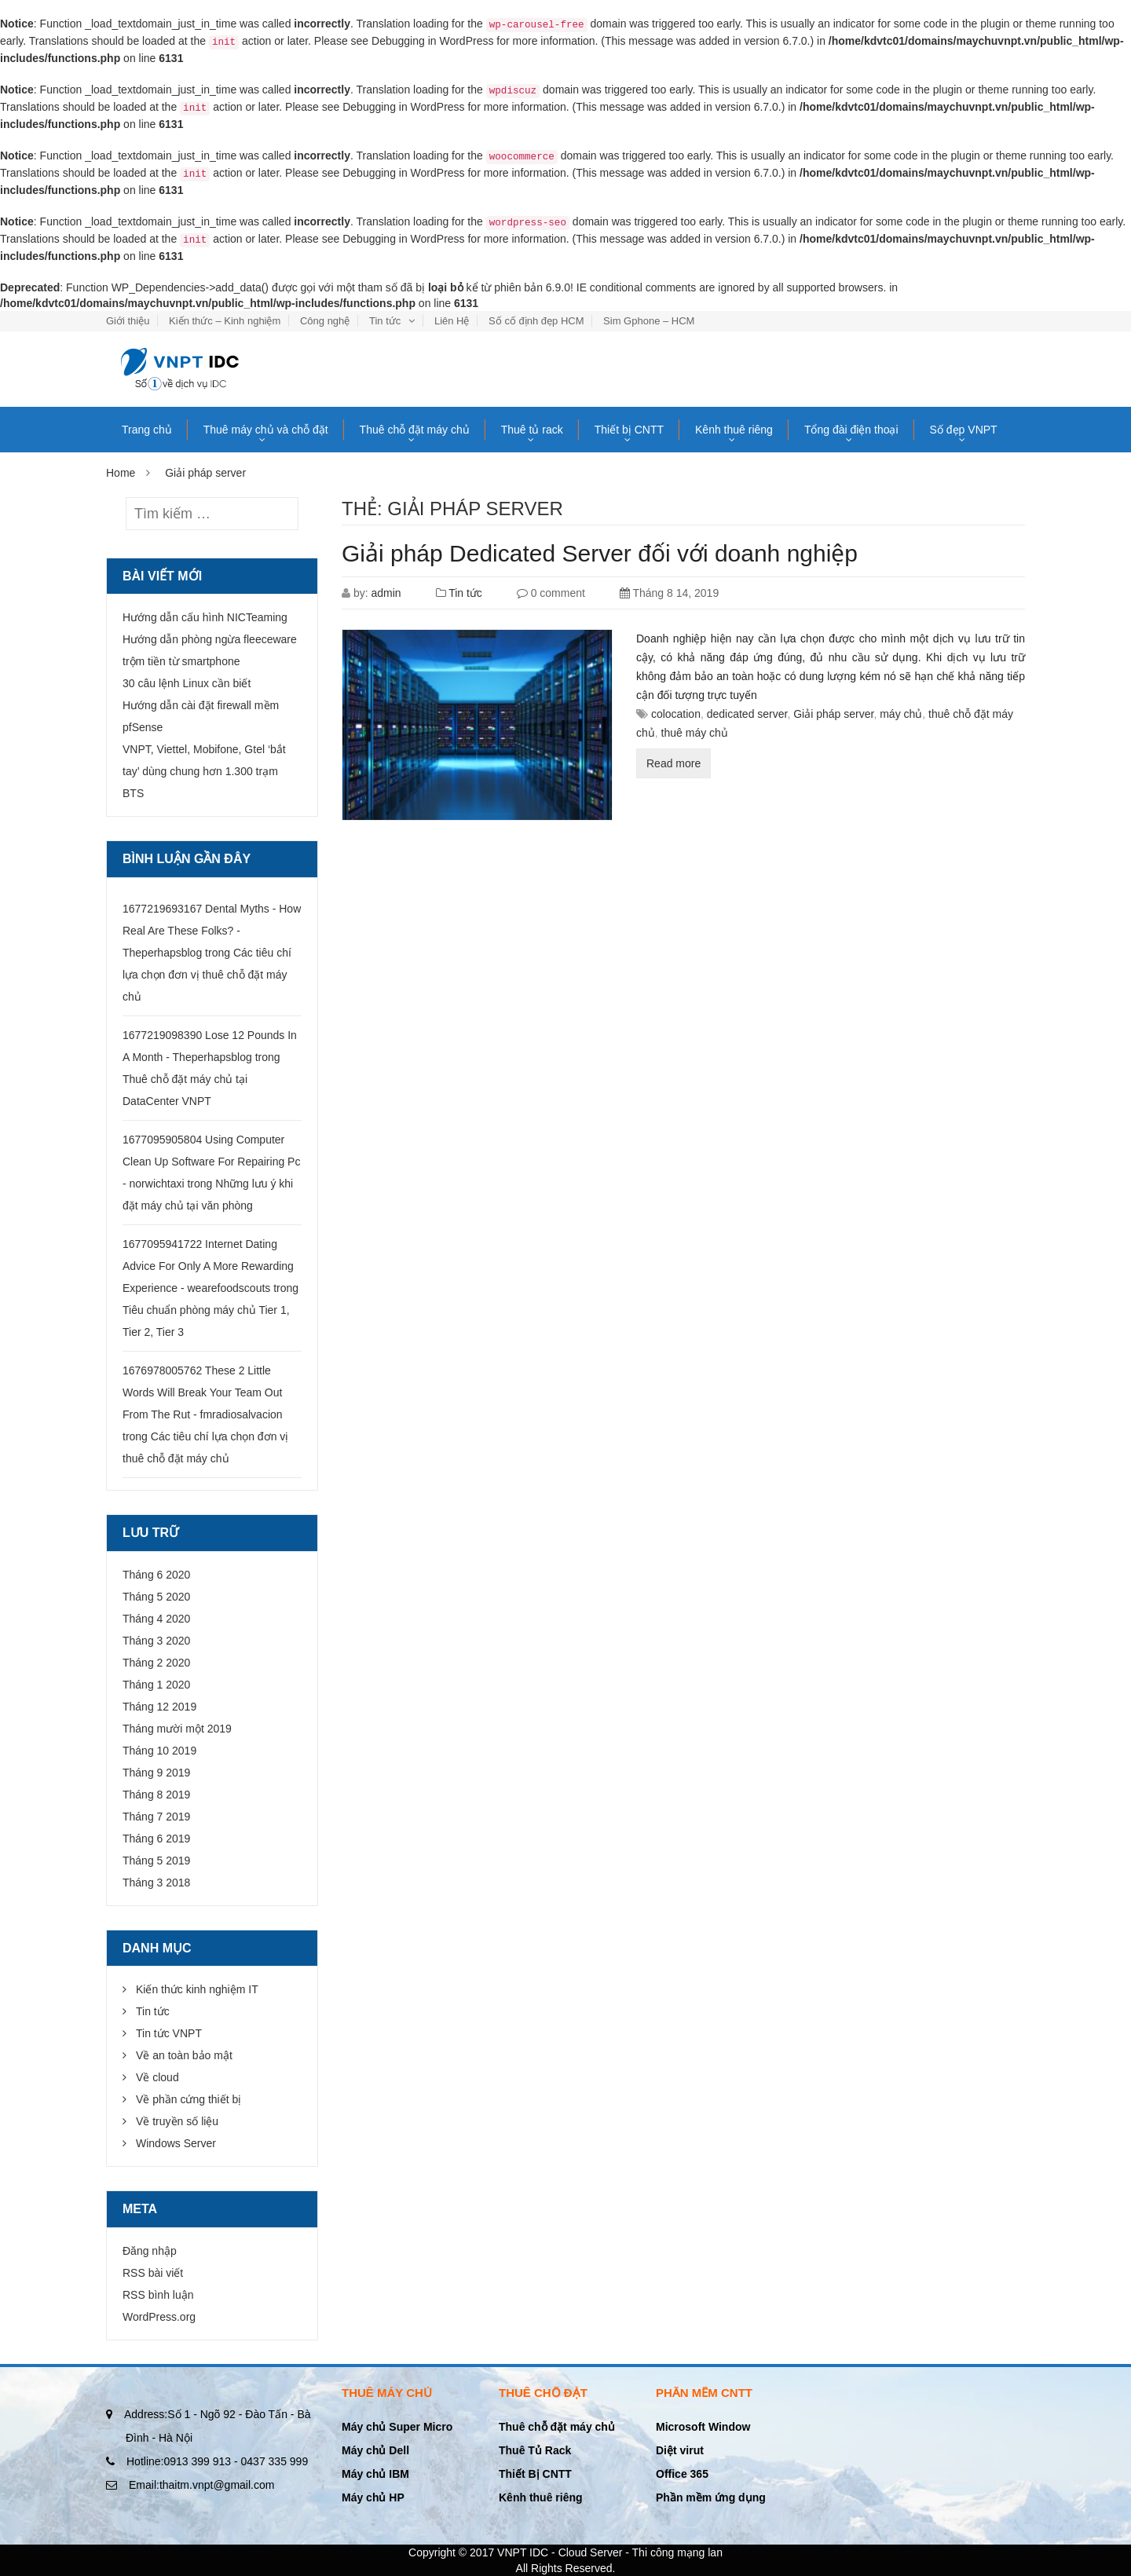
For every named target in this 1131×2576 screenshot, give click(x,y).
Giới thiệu (127, 321)
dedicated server (747, 714)
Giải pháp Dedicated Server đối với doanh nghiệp (600, 553)
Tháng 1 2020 (156, 1684)
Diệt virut (680, 2450)
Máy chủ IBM (375, 2474)
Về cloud (157, 2077)
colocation (676, 714)
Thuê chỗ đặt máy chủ (415, 429)
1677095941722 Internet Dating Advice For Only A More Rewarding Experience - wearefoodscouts (208, 1266)
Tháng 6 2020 (156, 1574)
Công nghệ (325, 321)
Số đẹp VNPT (963, 429)
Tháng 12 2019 (159, 1706)
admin (386, 593)
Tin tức (385, 321)
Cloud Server (590, 2552)
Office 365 (682, 2474)
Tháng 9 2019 (156, 1772)
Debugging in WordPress (432, 41)
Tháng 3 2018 (156, 1882)
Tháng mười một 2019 (177, 1728)
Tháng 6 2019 (156, 1838)
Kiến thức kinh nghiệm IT (197, 1989)
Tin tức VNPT (169, 2033)
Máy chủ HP (373, 2497)
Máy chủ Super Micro (397, 2426)
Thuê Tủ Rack (535, 2450)
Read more (673, 763)
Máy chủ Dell (375, 2450)
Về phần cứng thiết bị (188, 2099)
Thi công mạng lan (677, 2552)
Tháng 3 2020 (156, 1640)
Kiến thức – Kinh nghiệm (224, 321)
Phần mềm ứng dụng (711, 2497)
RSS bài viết (153, 2273)
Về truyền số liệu (177, 2121)
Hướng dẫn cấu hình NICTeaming (205, 617)
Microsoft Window (703, 2426)
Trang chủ (147, 429)
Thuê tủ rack (532, 429)
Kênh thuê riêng (734, 429)
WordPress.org (159, 2317)
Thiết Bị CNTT (535, 2474)
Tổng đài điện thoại (851, 429)
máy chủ (901, 714)
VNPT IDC (522, 2552)
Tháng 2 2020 (156, 1662)
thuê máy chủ (694, 732)
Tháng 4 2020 (156, 1618)
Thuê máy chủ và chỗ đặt (265, 429)
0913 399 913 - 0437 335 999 (217, 2461)
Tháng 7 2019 (156, 1816)
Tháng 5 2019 (156, 1860)
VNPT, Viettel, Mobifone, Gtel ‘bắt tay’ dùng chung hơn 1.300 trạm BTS (204, 771)
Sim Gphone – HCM (648, 321)
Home (120, 473)
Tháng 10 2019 (159, 1750)
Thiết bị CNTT (629, 429)
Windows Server (176, 2143)
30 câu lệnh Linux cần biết (187, 683)
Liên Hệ (452, 321)
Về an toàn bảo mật (184, 2055)
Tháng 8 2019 (156, 1794)
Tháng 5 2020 (156, 1596)
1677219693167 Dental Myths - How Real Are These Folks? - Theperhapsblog (212, 930)
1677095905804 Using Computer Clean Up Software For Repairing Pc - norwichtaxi (211, 1161)
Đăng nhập (150, 2251)
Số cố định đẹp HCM (536, 321)
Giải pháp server (833, 714)
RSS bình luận (158, 2295)
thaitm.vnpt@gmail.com (201, 2485)
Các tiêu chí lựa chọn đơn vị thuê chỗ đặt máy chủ (207, 974)
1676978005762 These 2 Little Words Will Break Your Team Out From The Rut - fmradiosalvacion (203, 1392)
